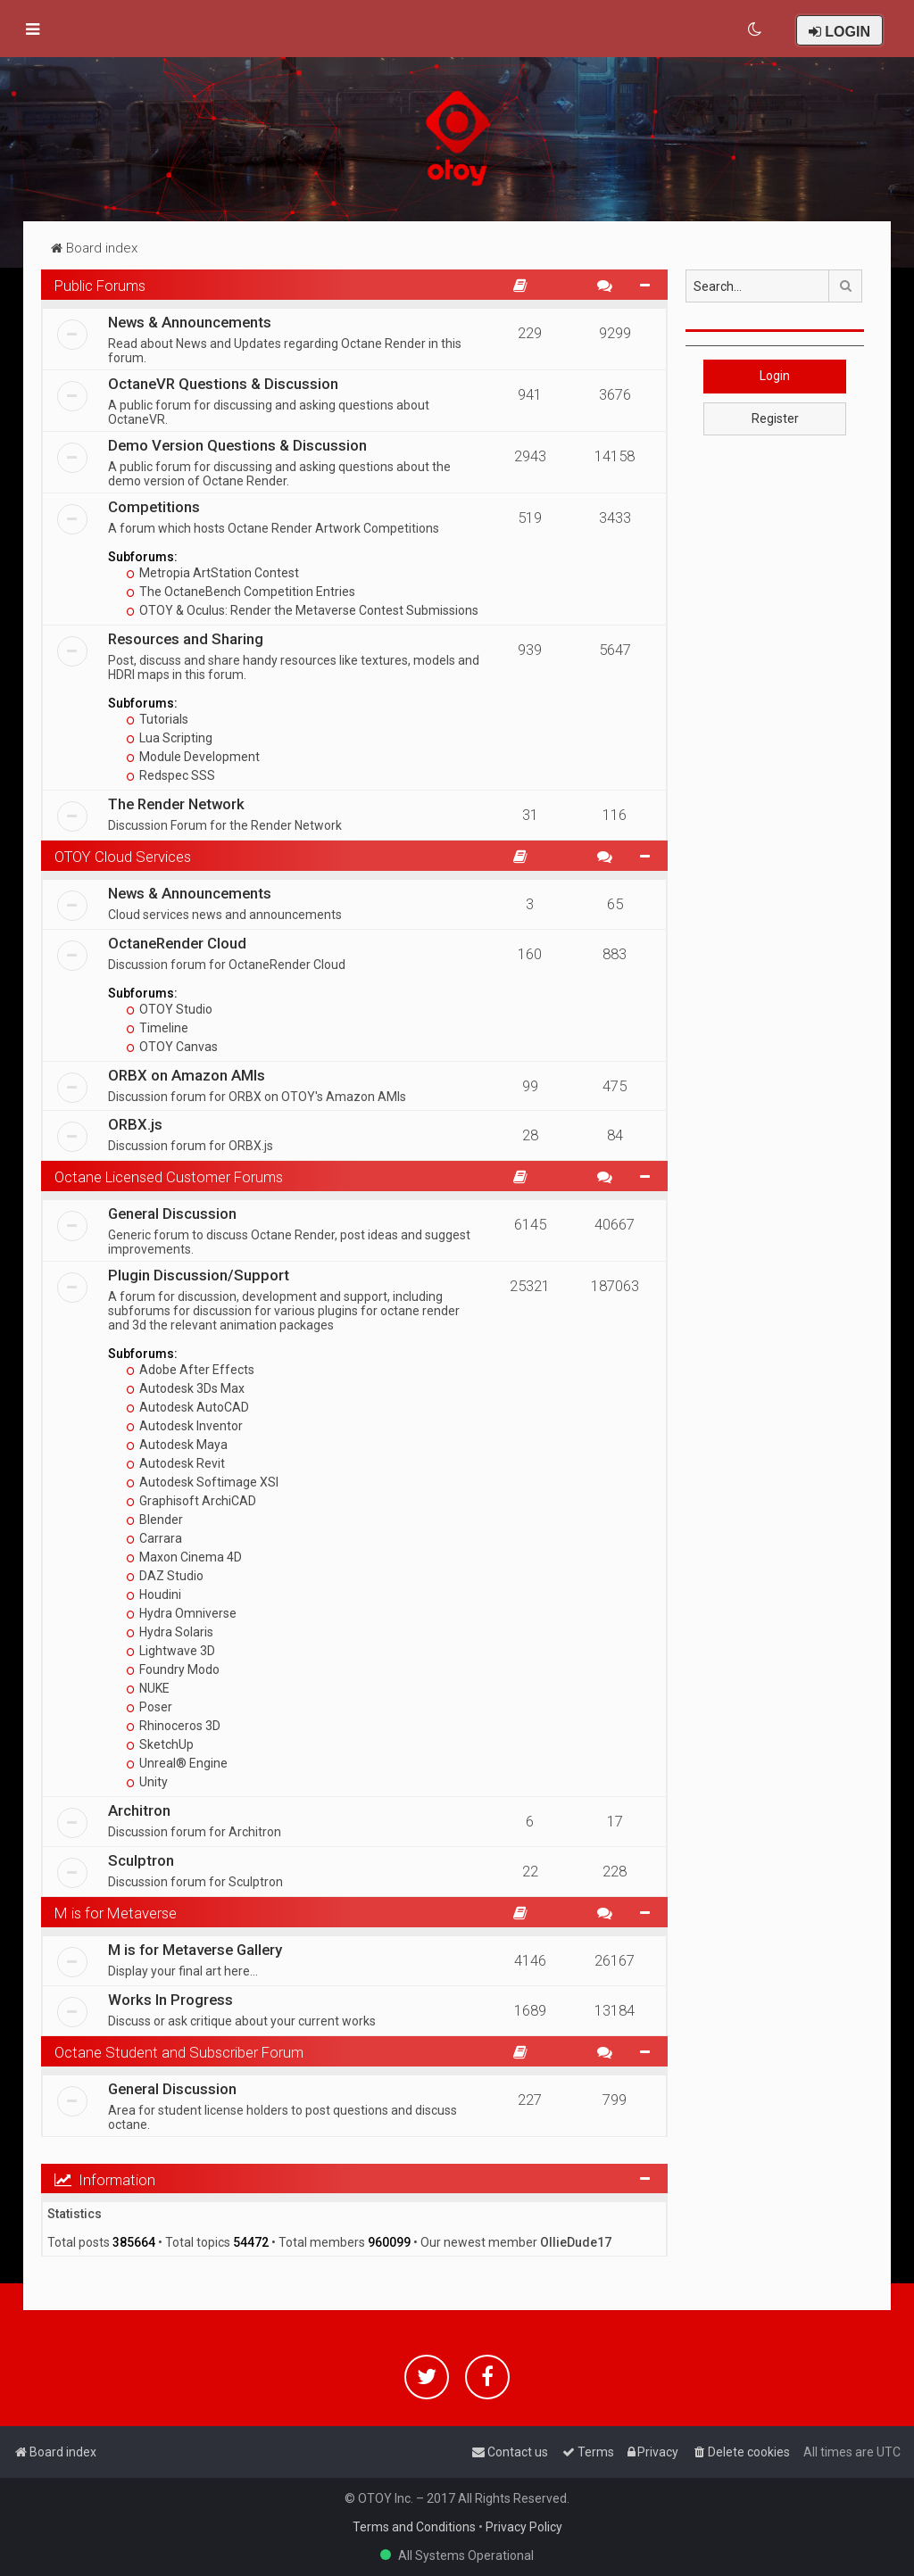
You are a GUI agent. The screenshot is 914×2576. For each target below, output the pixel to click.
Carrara (154, 1538)
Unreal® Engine (177, 1763)
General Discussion (172, 1213)
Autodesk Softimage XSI (202, 1482)
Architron (139, 1810)
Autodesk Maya (177, 1444)
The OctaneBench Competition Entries (241, 591)
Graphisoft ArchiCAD (191, 1501)
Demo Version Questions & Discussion (237, 445)
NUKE (148, 1688)
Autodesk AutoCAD (188, 1407)
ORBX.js (135, 1124)
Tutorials (157, 719)
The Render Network (176, 804)
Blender (155, 1519)
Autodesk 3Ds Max (185, 1388)
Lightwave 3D (171, 1651)
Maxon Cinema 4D (184, 1557)
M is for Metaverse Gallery (195, 1950)
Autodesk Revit (176, 1463)
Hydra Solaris (170, 1632)
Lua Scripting (169, 738)
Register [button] (775, 418)
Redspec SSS (171, 775)
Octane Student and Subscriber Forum (178, 2052)
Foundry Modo (173, 1669)
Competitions (154, 507)
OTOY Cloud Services (122, 857)
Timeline (157, 1028)
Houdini (154, 1594)
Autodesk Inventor (185, 1426)
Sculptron (141, 1860)
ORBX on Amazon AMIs (186, 1075)
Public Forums (99, 285)
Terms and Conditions (414, 2527)
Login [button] (775, 376)
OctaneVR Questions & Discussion (223, 384)
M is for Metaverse (115, 1913)
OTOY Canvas (172, 1047)
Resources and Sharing (185, 639)
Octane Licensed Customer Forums (168, 1177)
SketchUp (160, 1744)
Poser (149, 1707)
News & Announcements (189, 322)
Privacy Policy (524, 2527)
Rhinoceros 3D (173, 1726)
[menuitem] (755, 29)
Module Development (193, 757)
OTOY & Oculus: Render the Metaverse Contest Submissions (302, 610)
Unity (147, 1782)
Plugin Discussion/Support (198, 1275)
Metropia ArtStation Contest (213, 573)
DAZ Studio (165, 1576)
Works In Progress (170, 2000)
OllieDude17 (575, 2242)
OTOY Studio (169, 1009)
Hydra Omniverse (181, 1613)
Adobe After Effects (190, 1370)
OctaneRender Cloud (177, 943)
